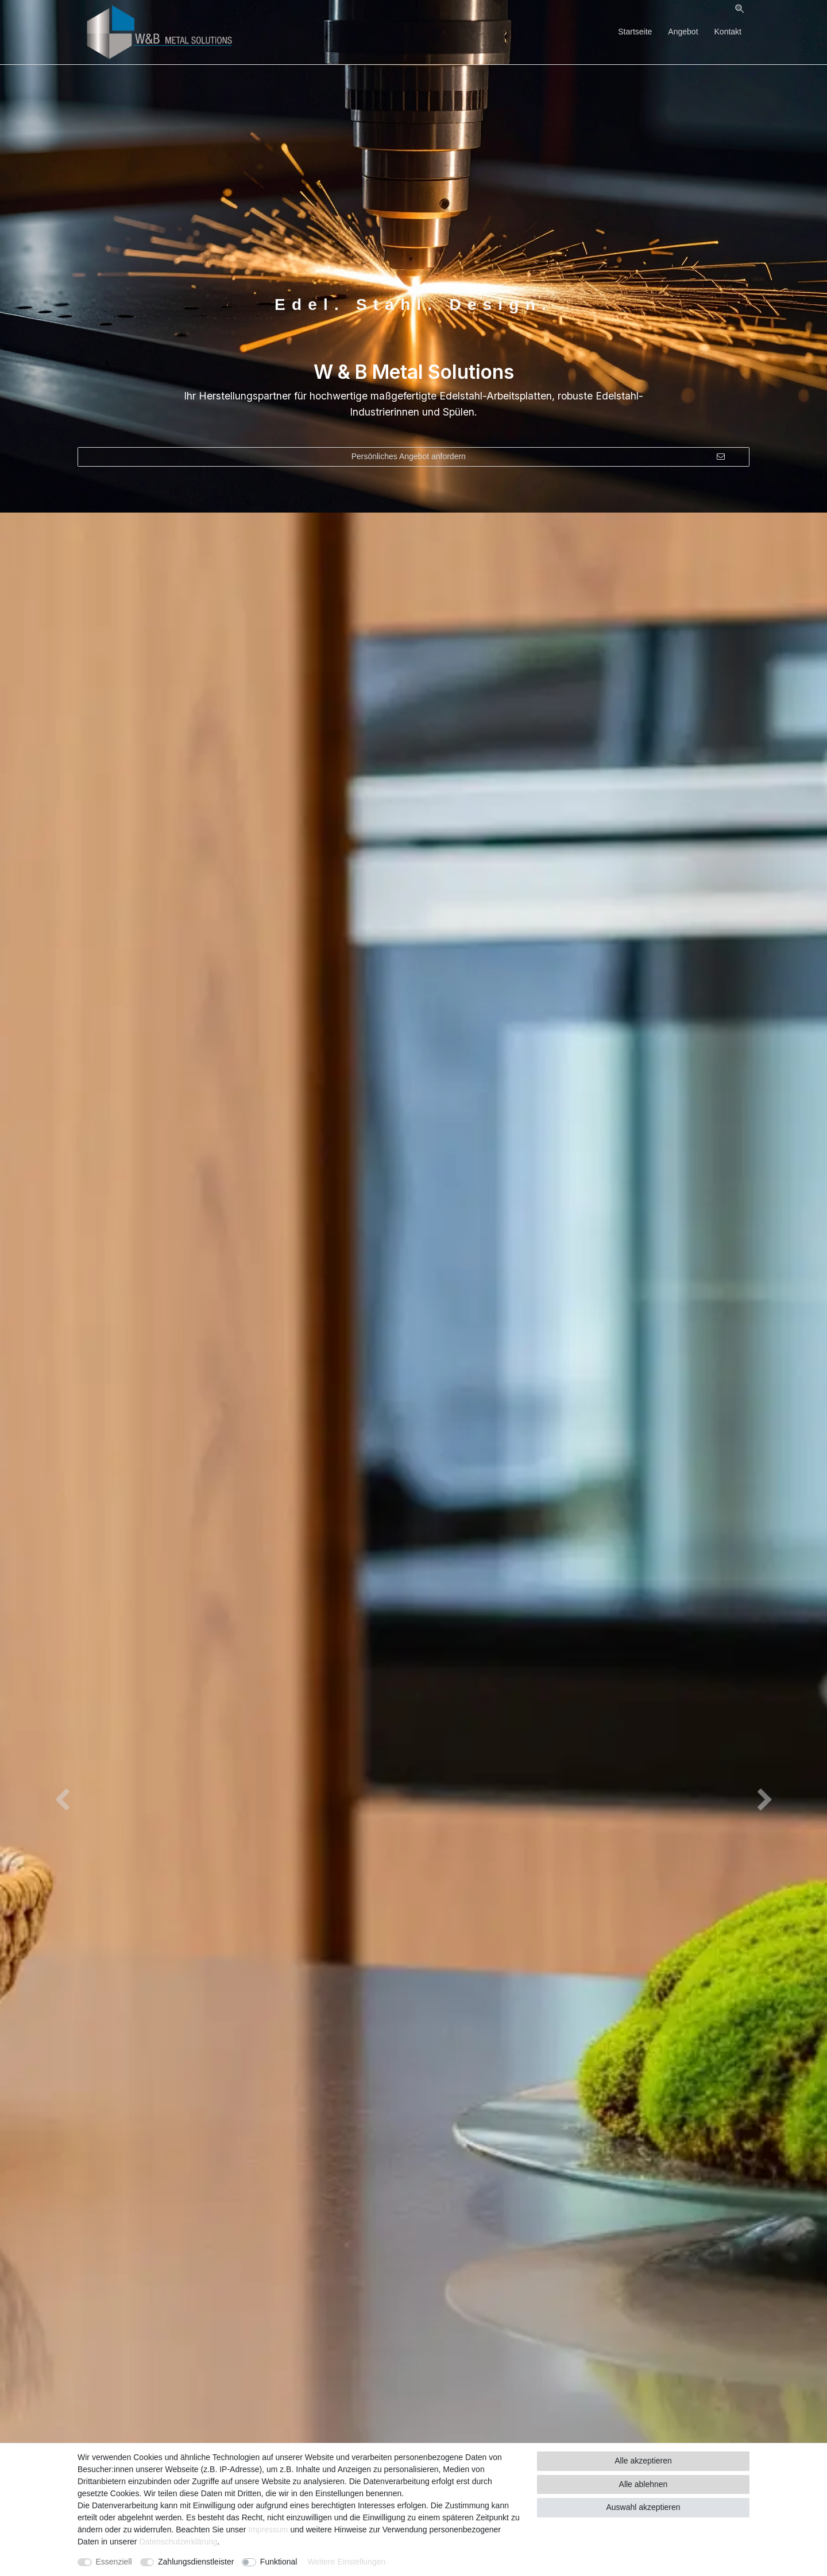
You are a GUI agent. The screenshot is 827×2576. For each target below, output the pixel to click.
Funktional (278, 2561)
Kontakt (727, 31)
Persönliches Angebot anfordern (538, 457)
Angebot (683, 31)
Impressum (268, 2529)
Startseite (635, 31)
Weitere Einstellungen (346, 2561)
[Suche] (738, 9)
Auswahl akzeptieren (643, 2507)
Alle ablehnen (643, 2484)
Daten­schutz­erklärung (178, 2541)
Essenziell (114, 2561)
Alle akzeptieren (643, 2460)
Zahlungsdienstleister (196, 2561)
